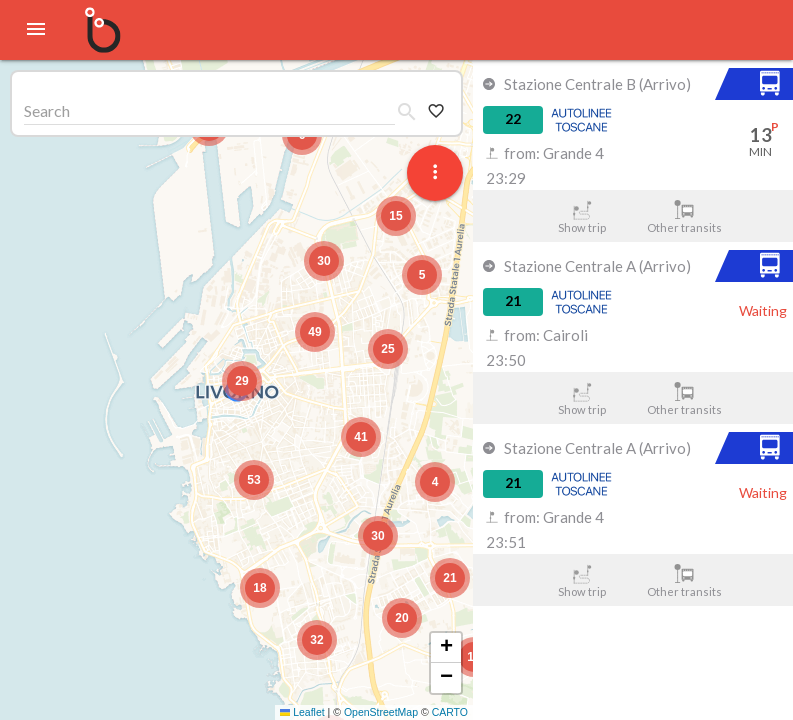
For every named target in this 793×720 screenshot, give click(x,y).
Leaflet (302, 712)
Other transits (684, 217)
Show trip (581, 217)
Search (47, 110)
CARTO (450, 712)
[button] (242, 381)
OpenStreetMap (381, 712)
